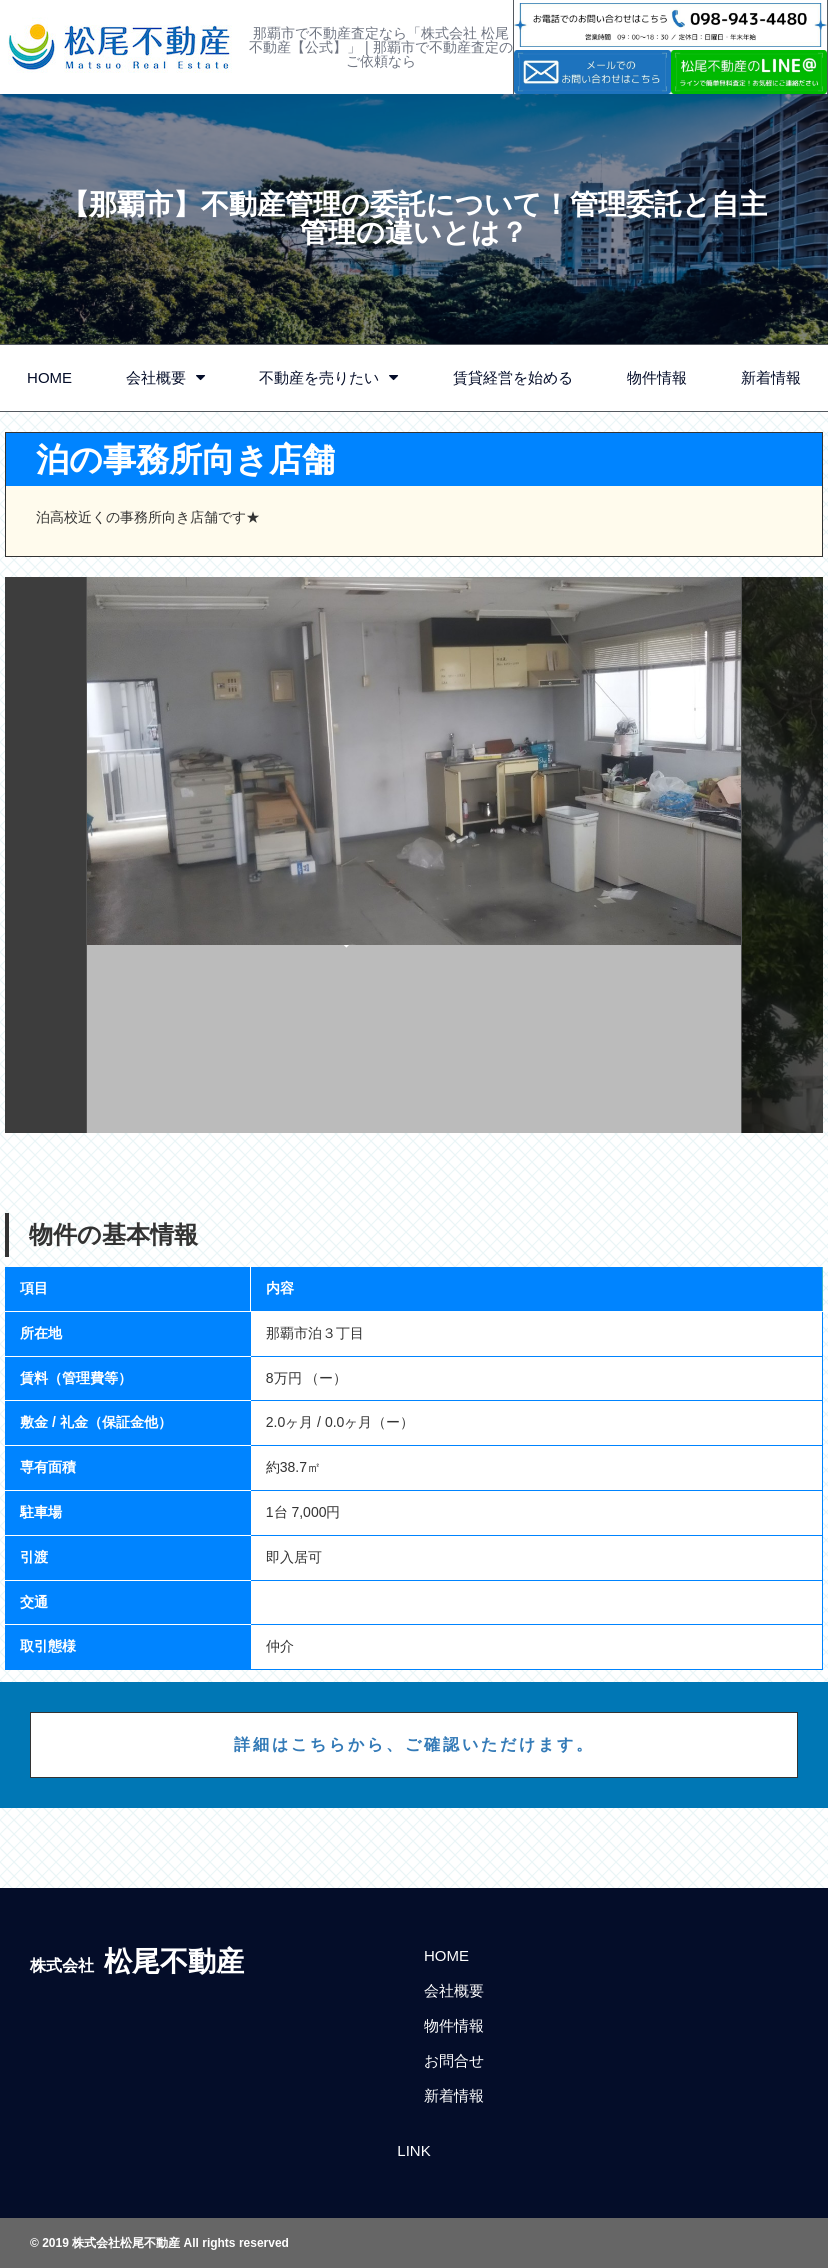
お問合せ (454, 2060)
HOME (49, 377)
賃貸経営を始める (513, 377)
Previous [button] (46, 855)
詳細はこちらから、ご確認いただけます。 (414, 1744)
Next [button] (782, 855)
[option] (414, 855)
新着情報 (454, 2095)
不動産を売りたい (328, 377)
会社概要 (165, 377)
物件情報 (657, 377)
